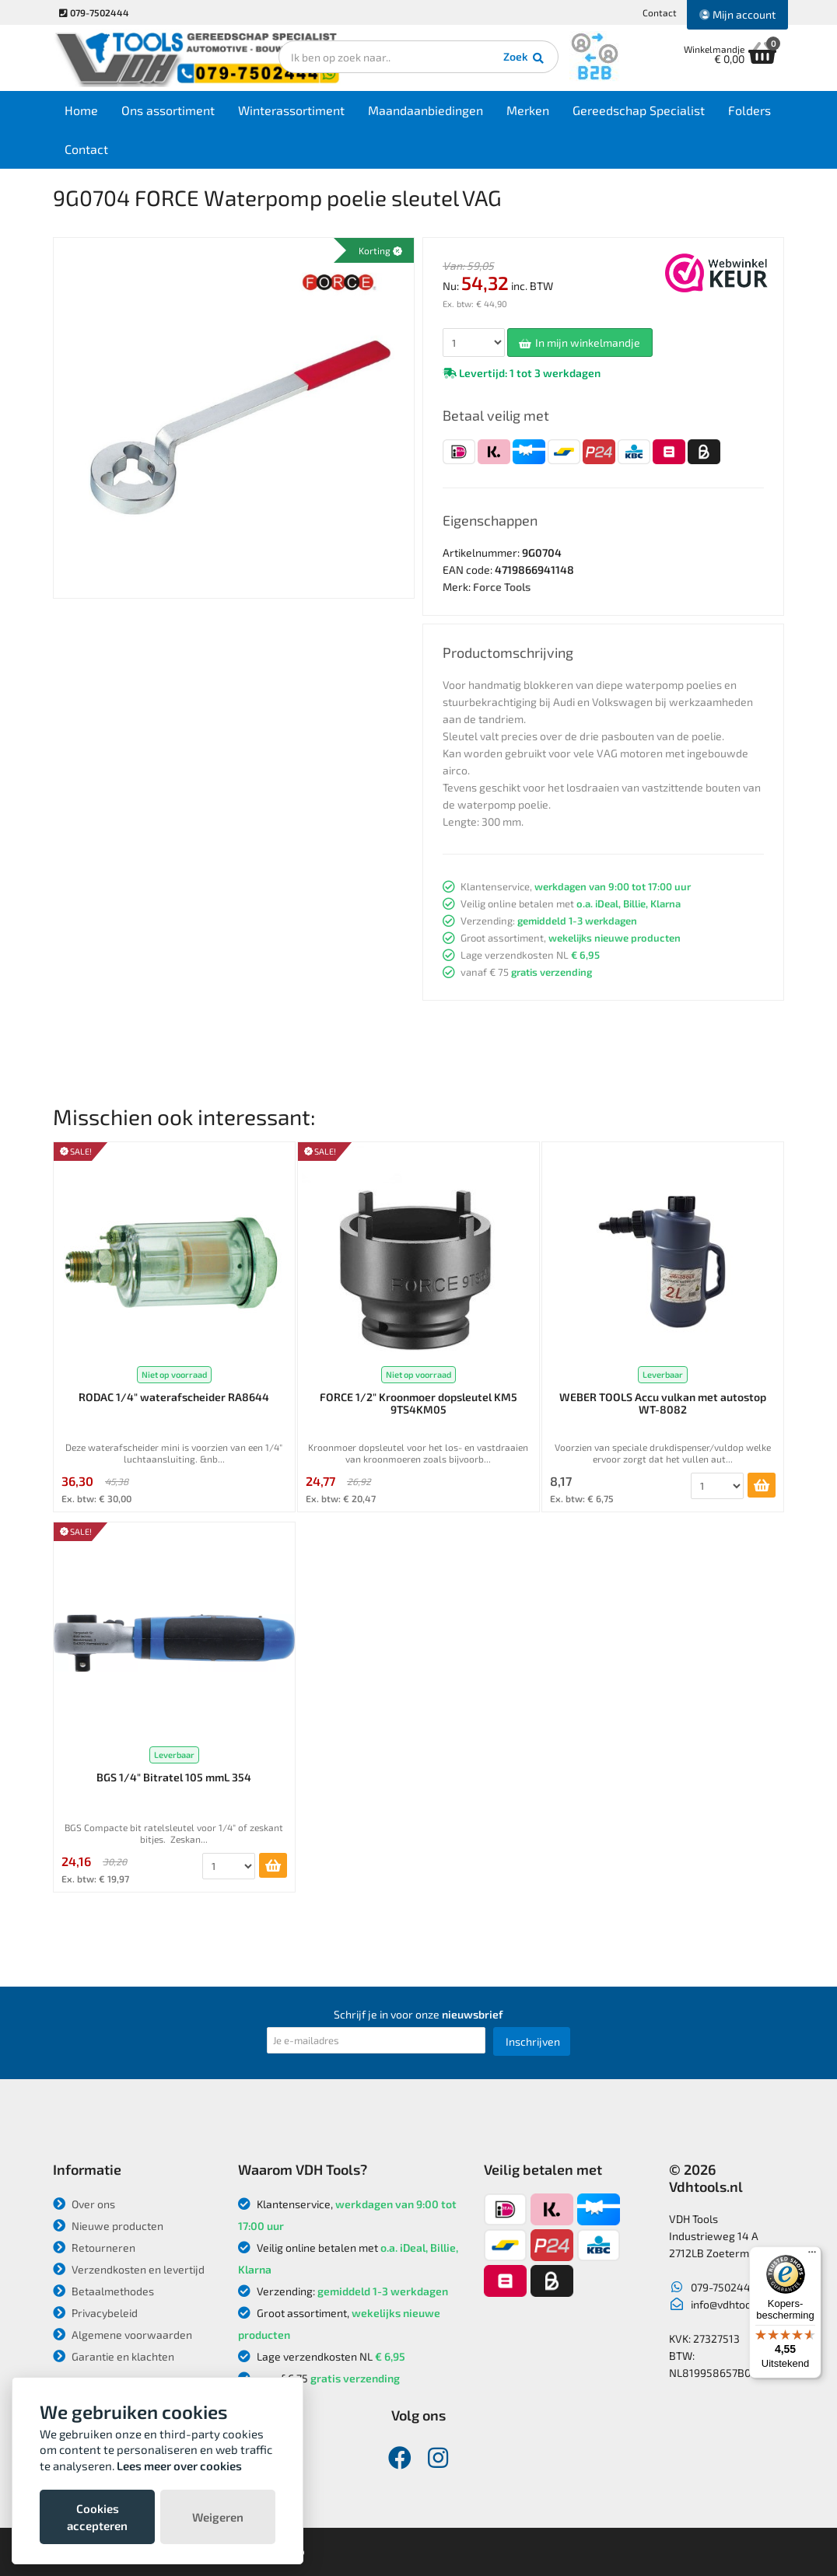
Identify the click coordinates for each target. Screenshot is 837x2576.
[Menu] (812, 2255)
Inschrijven (533, 2041)
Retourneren (94, 2247)
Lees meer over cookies (179, 2466)
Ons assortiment (168, 110)
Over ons (84, 2204)
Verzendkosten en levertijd (129, 2269)
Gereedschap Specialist (639, 110)
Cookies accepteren (97, 2516)
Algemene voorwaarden (122, 2334)
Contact (660, 12)
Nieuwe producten (108, 2225)
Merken (527, 110)
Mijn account (737, 14)
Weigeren (217, 2517)
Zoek (524, 58)
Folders (749, 110)
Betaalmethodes (103, 2291)
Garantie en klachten (113, 2356)
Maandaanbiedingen (425, 110)
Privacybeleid (95, 2312)
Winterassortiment (291, 110)
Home (81, 110)
